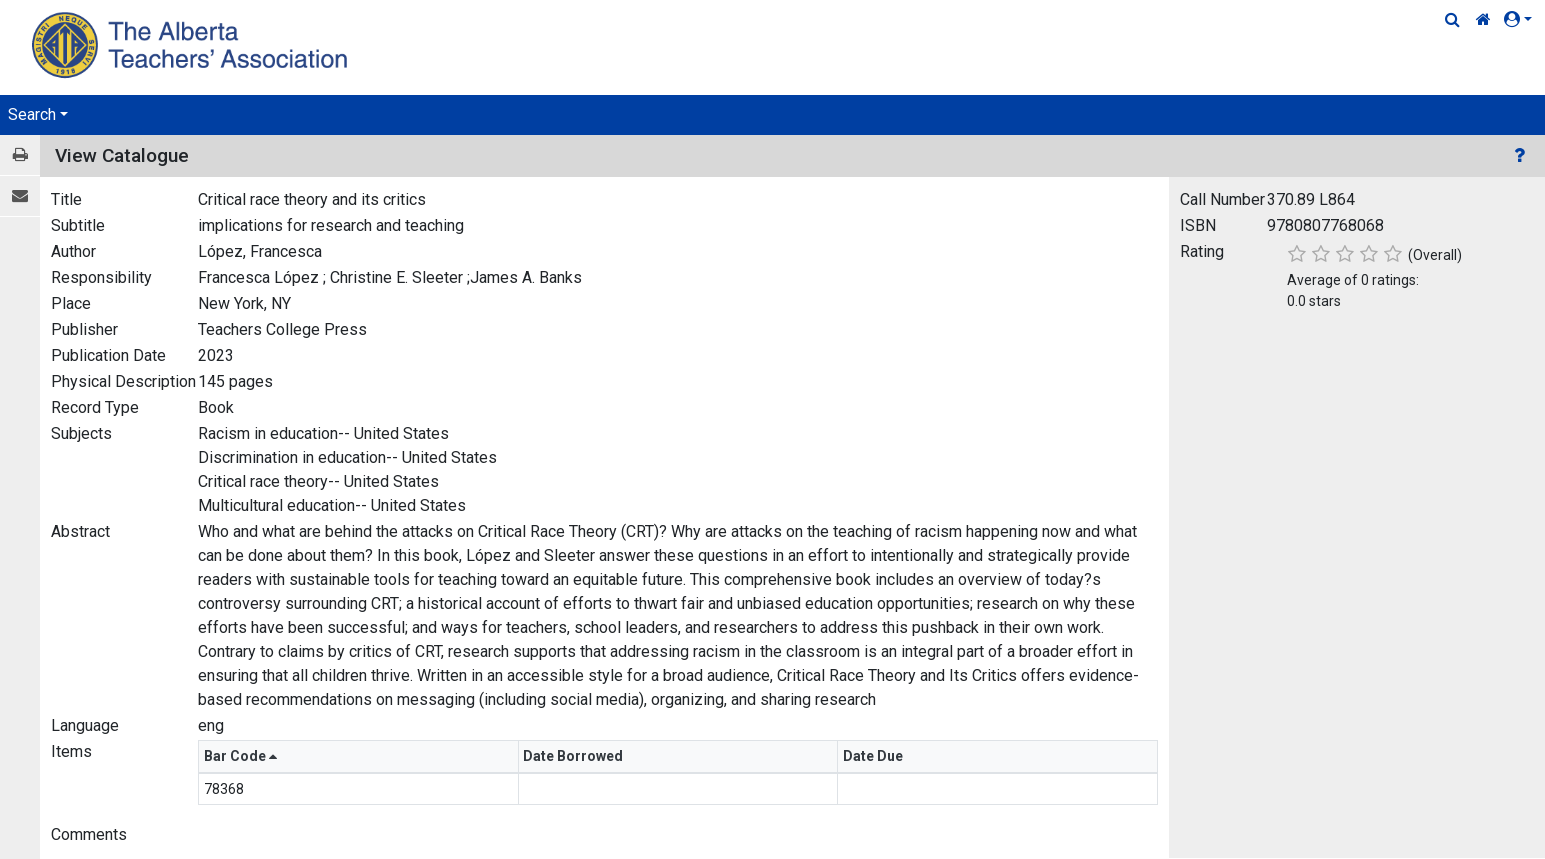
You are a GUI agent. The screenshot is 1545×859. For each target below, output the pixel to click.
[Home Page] (192, 44)
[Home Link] (1483, 20)
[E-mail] (20, 196)
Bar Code (240, 756)
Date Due (874, 756)
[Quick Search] (1452, 20)
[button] (1522, 20)
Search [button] (32, 114)
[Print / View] (20, 155)
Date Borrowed (574, 756)
